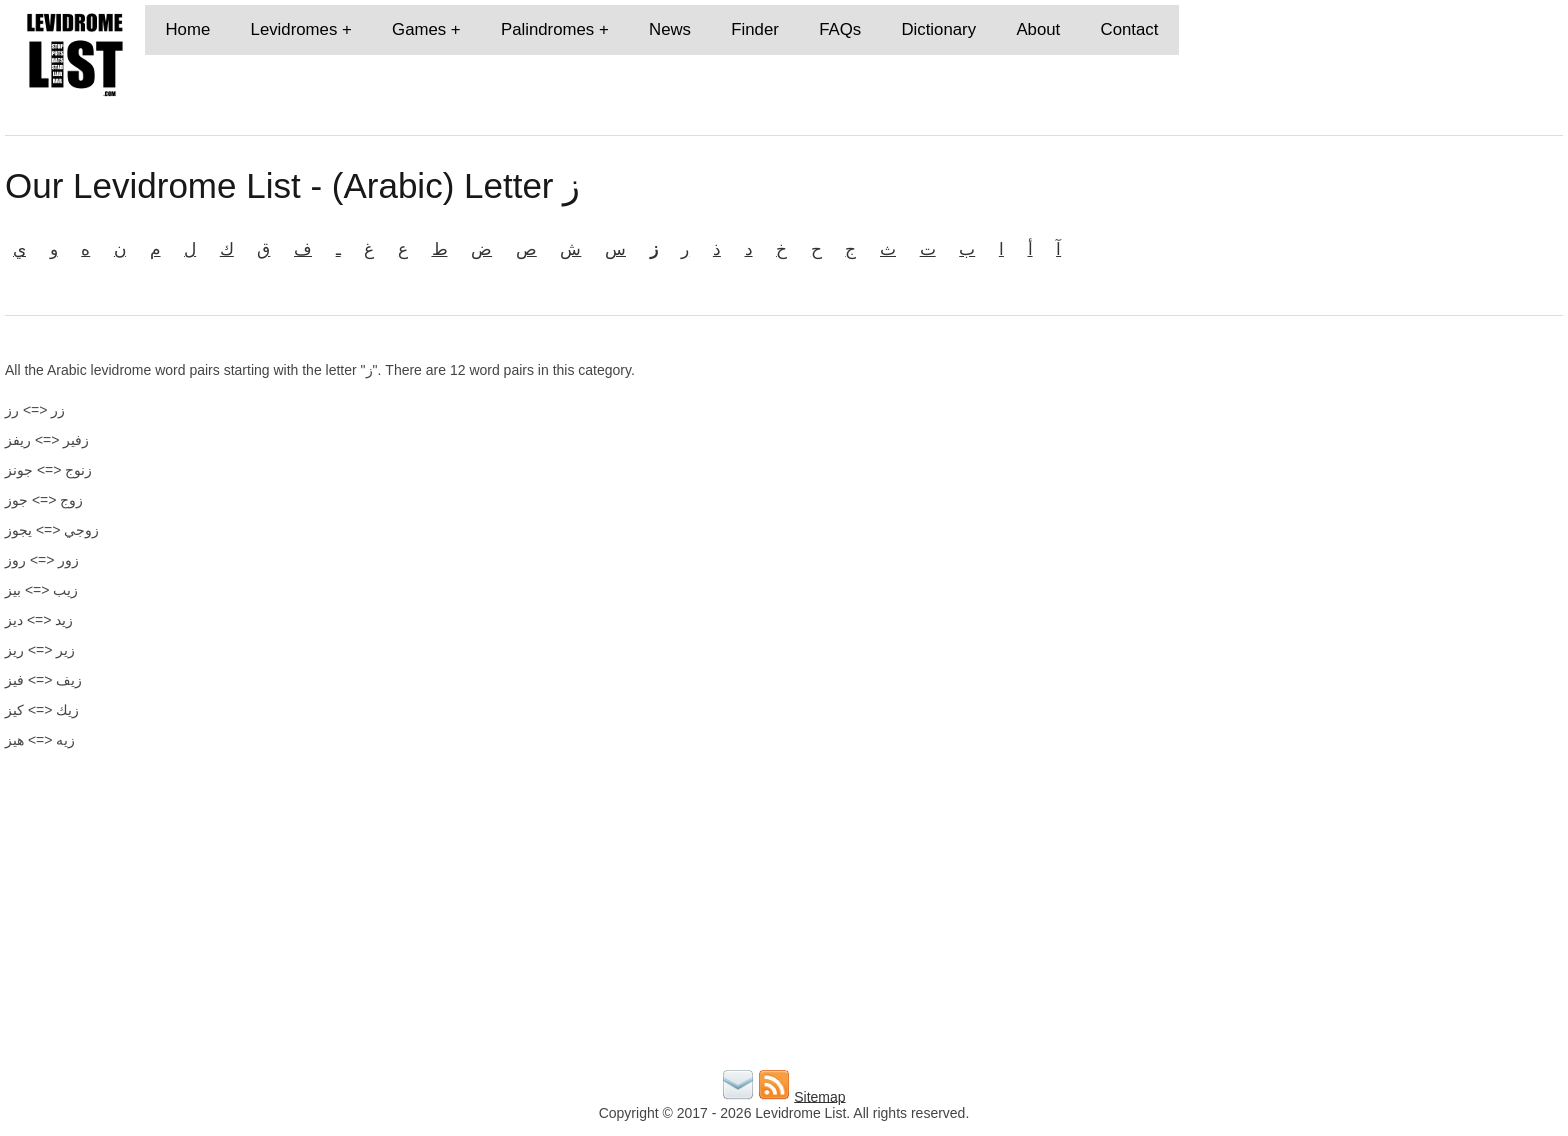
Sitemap (819, 1096)
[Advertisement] (1311, 502)
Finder (755, 29)
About (1038, 29)
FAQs (840, 29)
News (670, 29)
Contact (1130, 29)
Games (419, 29)
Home (187, 29)
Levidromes (294, 29)
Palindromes (547, 29)
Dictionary (938, 29)
